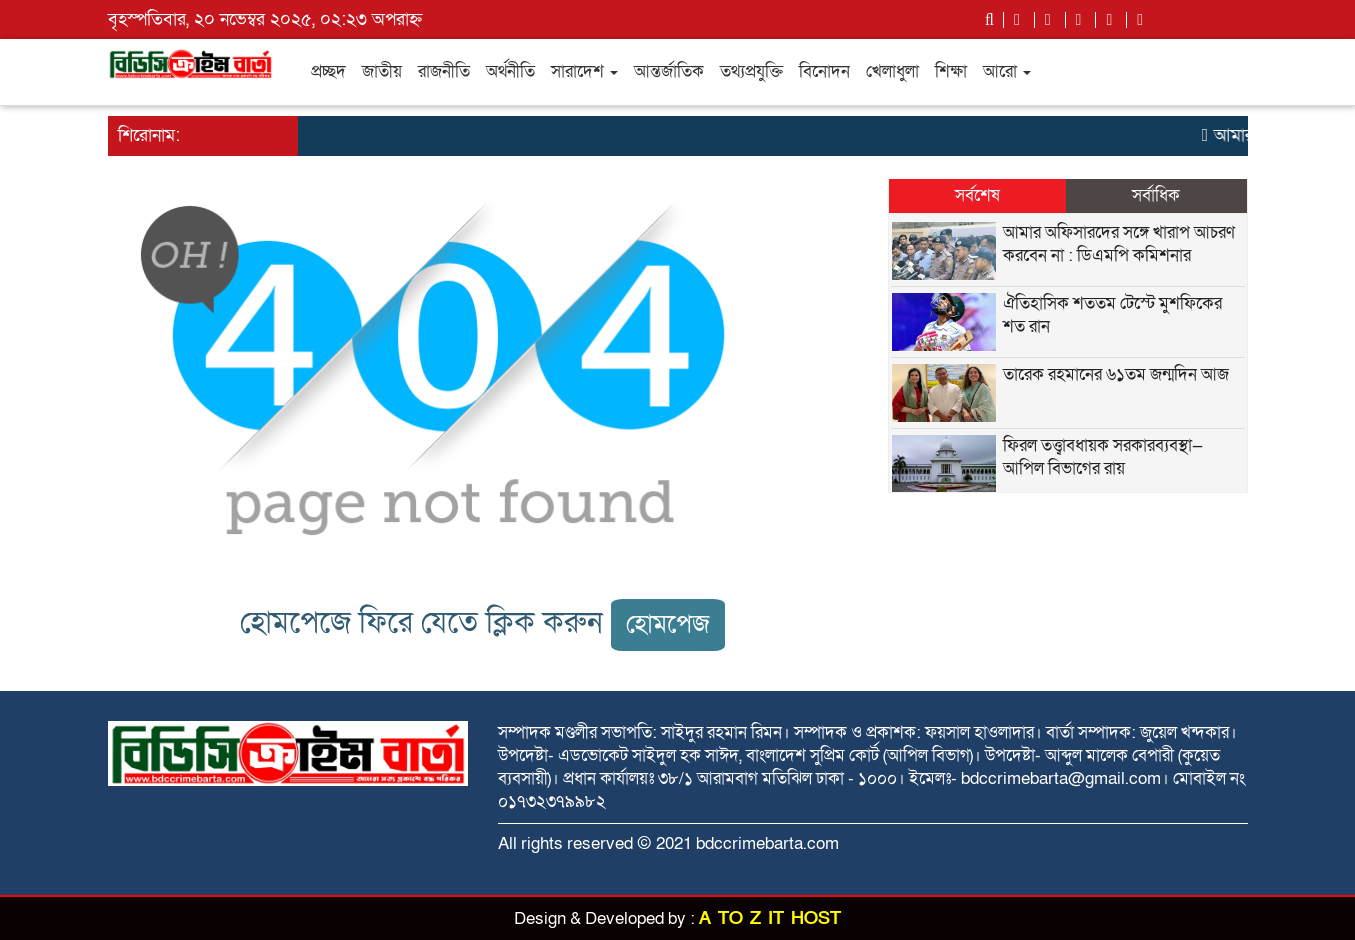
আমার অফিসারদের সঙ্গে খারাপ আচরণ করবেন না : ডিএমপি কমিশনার (1119, 244)
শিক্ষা (951, 71)
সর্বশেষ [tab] (977, 195)
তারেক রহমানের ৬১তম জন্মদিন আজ (1116, 374)
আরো (1007, 71)
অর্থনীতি (510, 71)
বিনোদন (824, 71)
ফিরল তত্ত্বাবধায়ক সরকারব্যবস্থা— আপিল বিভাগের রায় (1103, 457)
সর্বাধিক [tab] (1156, 195)
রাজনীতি (444, 71)
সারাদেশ (584, 71)
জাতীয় (382, 71)
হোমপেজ (668, 624)
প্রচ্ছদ (328, 71)
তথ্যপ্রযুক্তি (751, 71)
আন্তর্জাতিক (669, 71)
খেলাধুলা (892, 71)
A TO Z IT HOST (770, 918)
